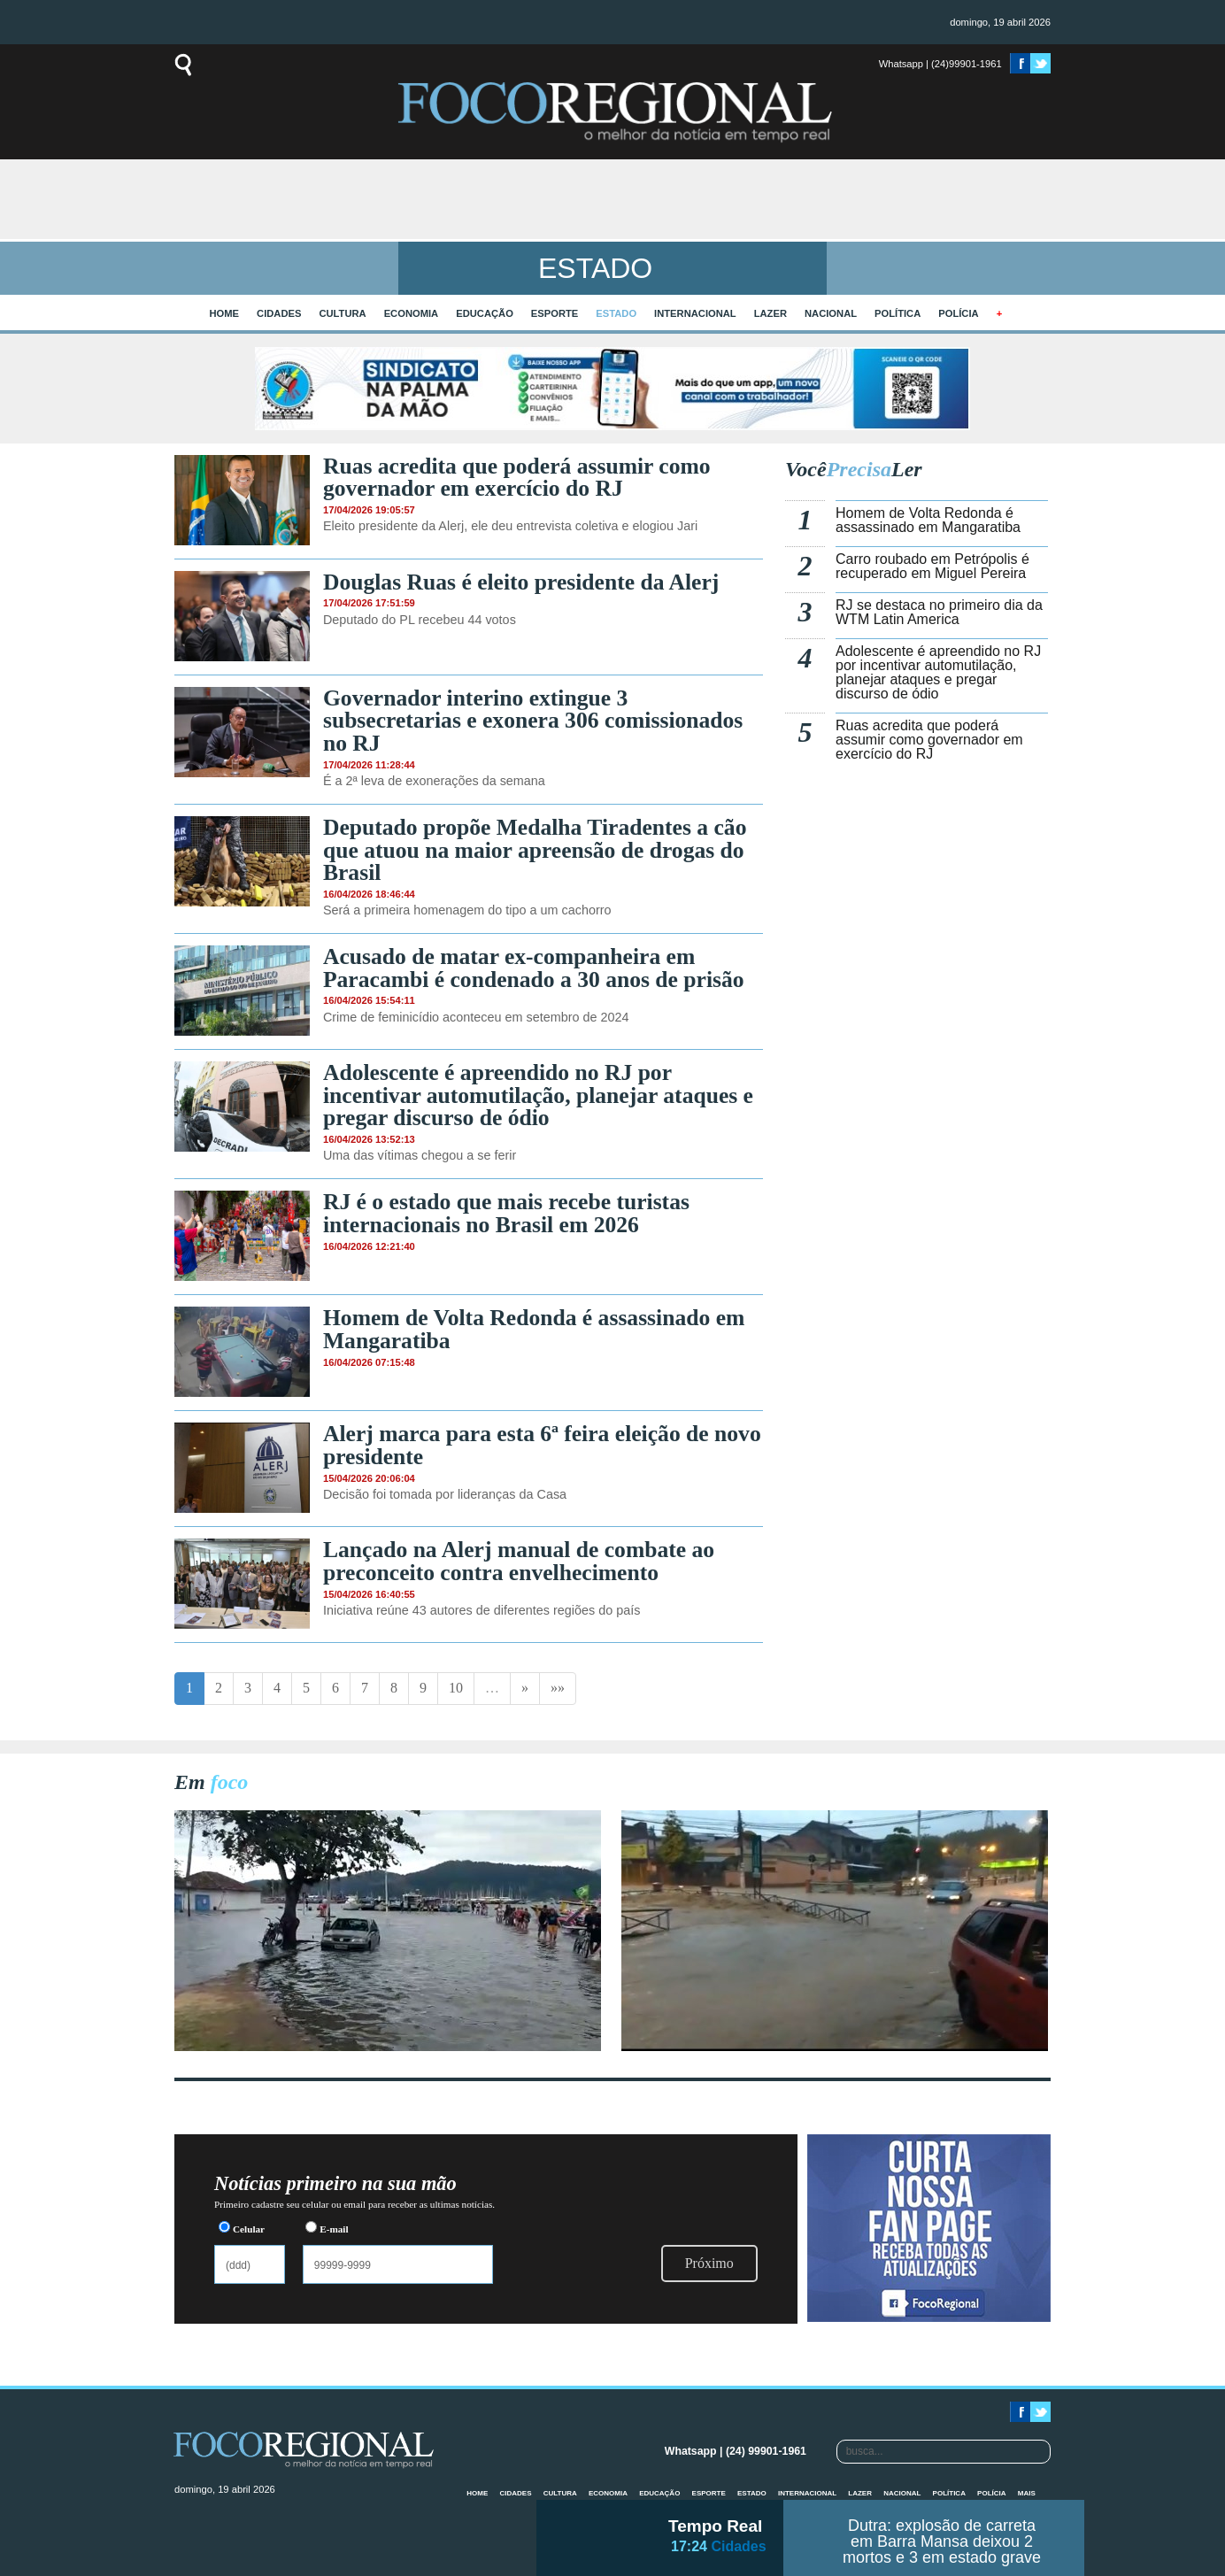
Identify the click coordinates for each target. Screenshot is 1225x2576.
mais (1027, 2493)
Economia (411, 313)
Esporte (554, 313)
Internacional (695, 313)
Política (897, 313)
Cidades (279, 313)
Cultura (342, 313)
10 (456, 1687)
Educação (484, 313)
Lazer (770, 313)
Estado (616, 313)
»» (558, 1687)
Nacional (831, 313)
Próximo (709, 2263)
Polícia (958, 313)
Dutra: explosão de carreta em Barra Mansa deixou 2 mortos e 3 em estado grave (942, 2541)
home (225, 313)
